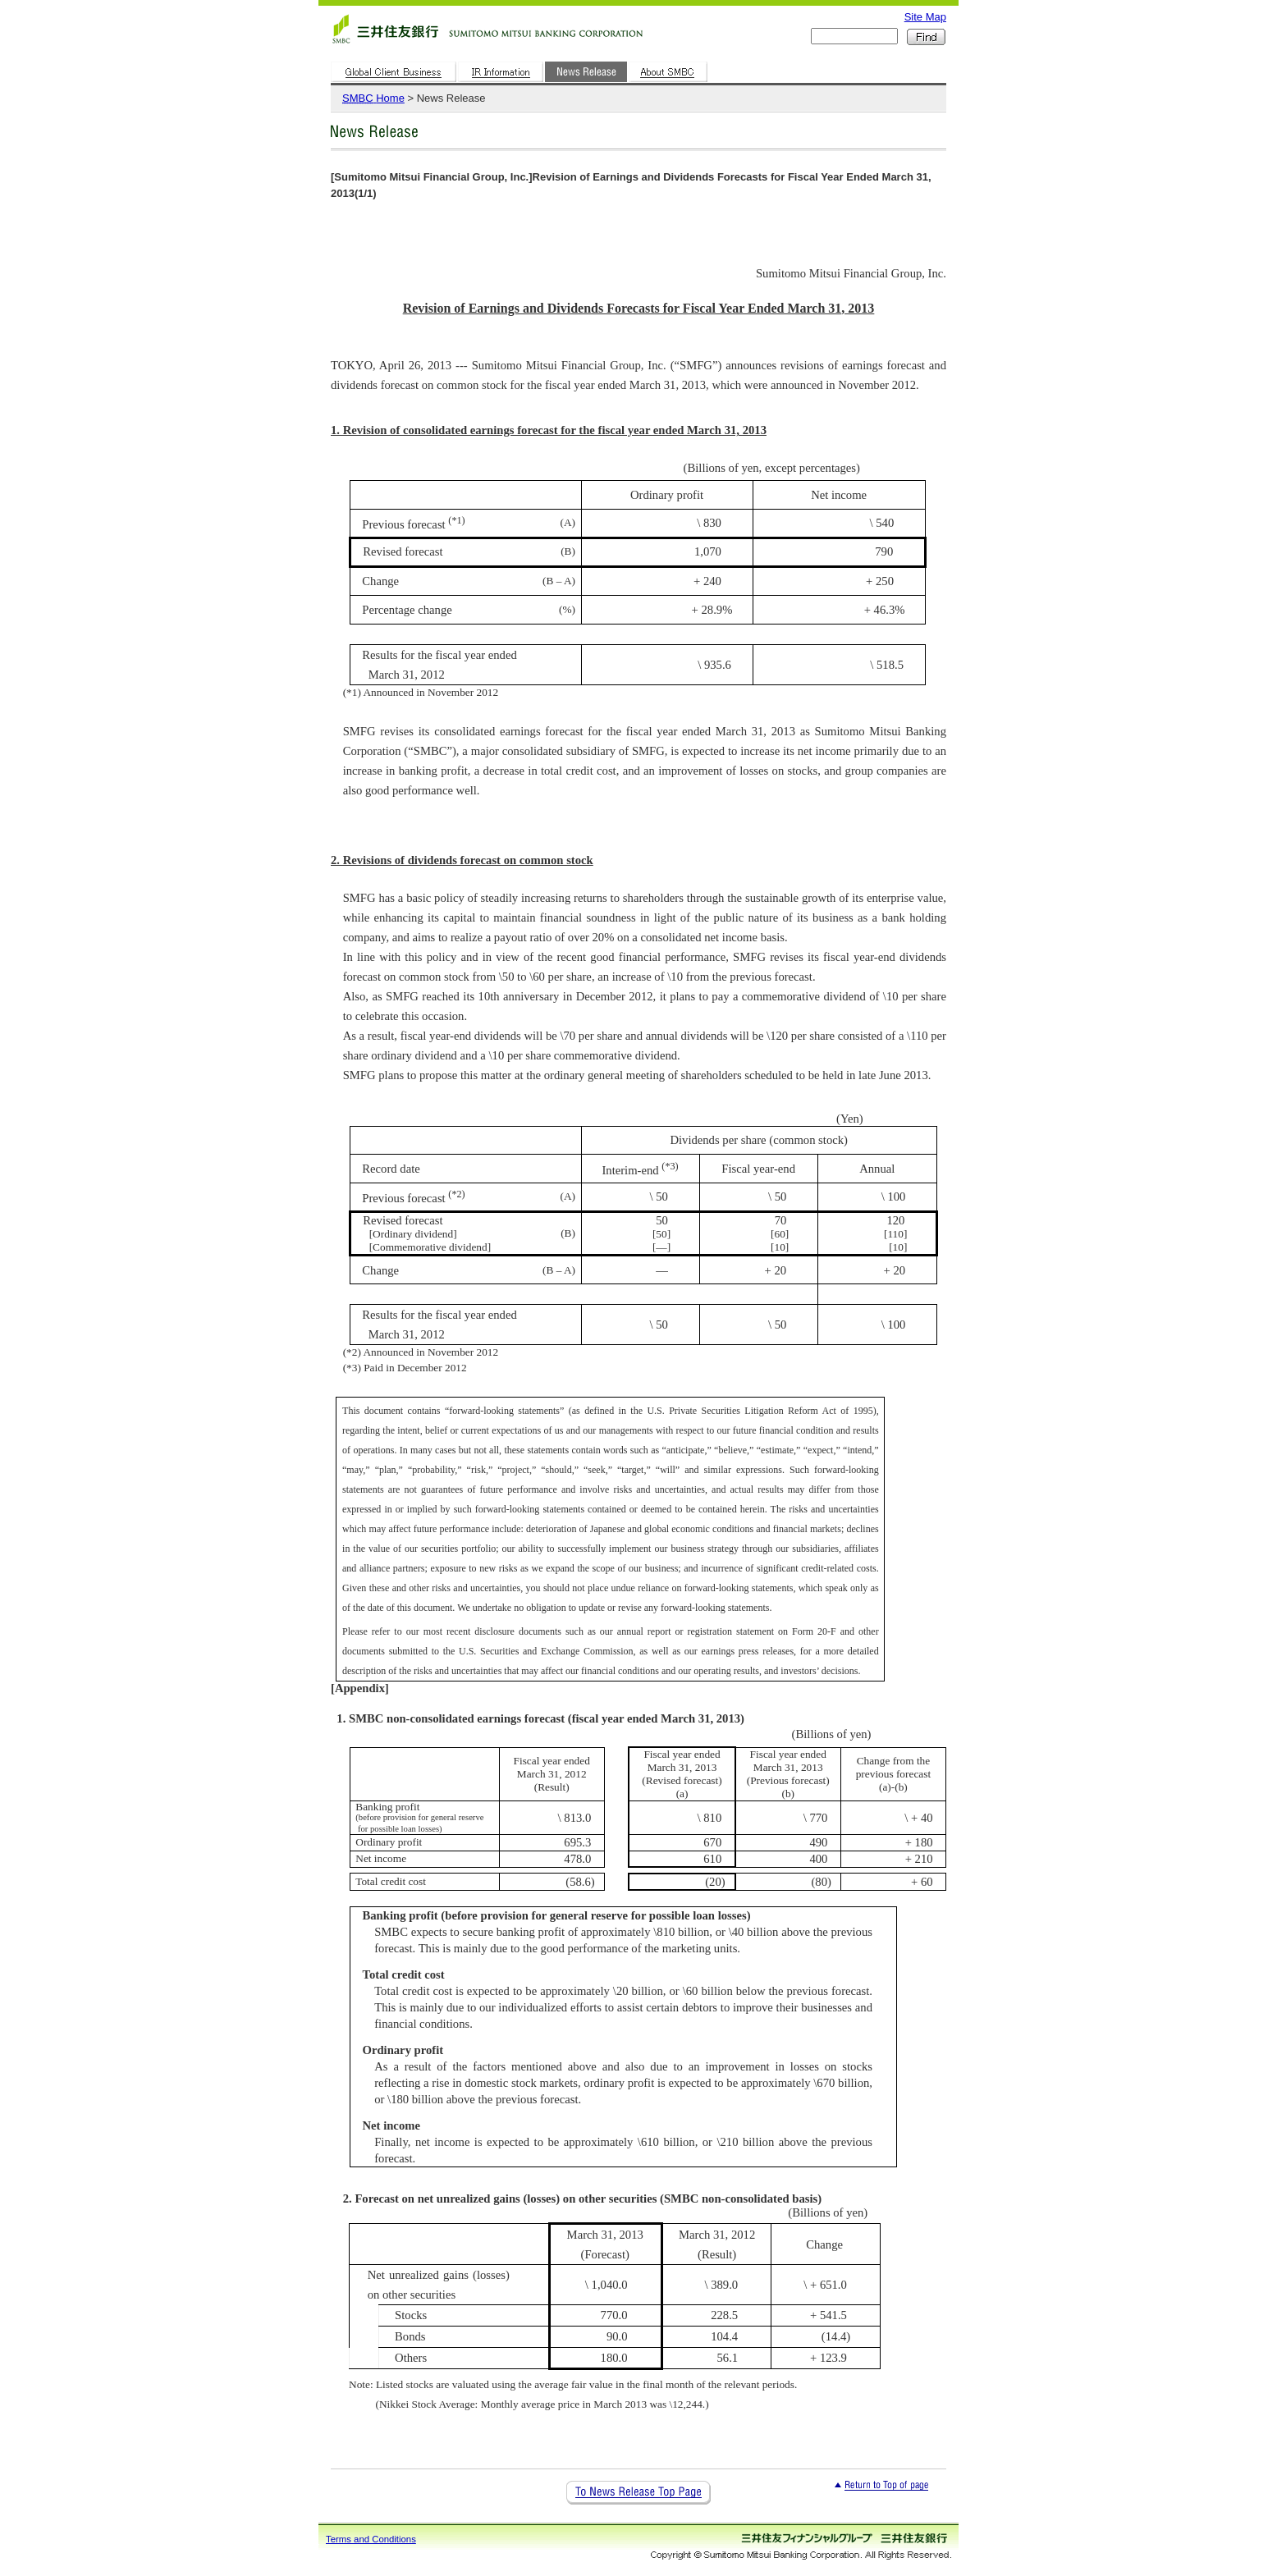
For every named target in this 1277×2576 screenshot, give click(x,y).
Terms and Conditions (371, 2539)
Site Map (925, 17)
